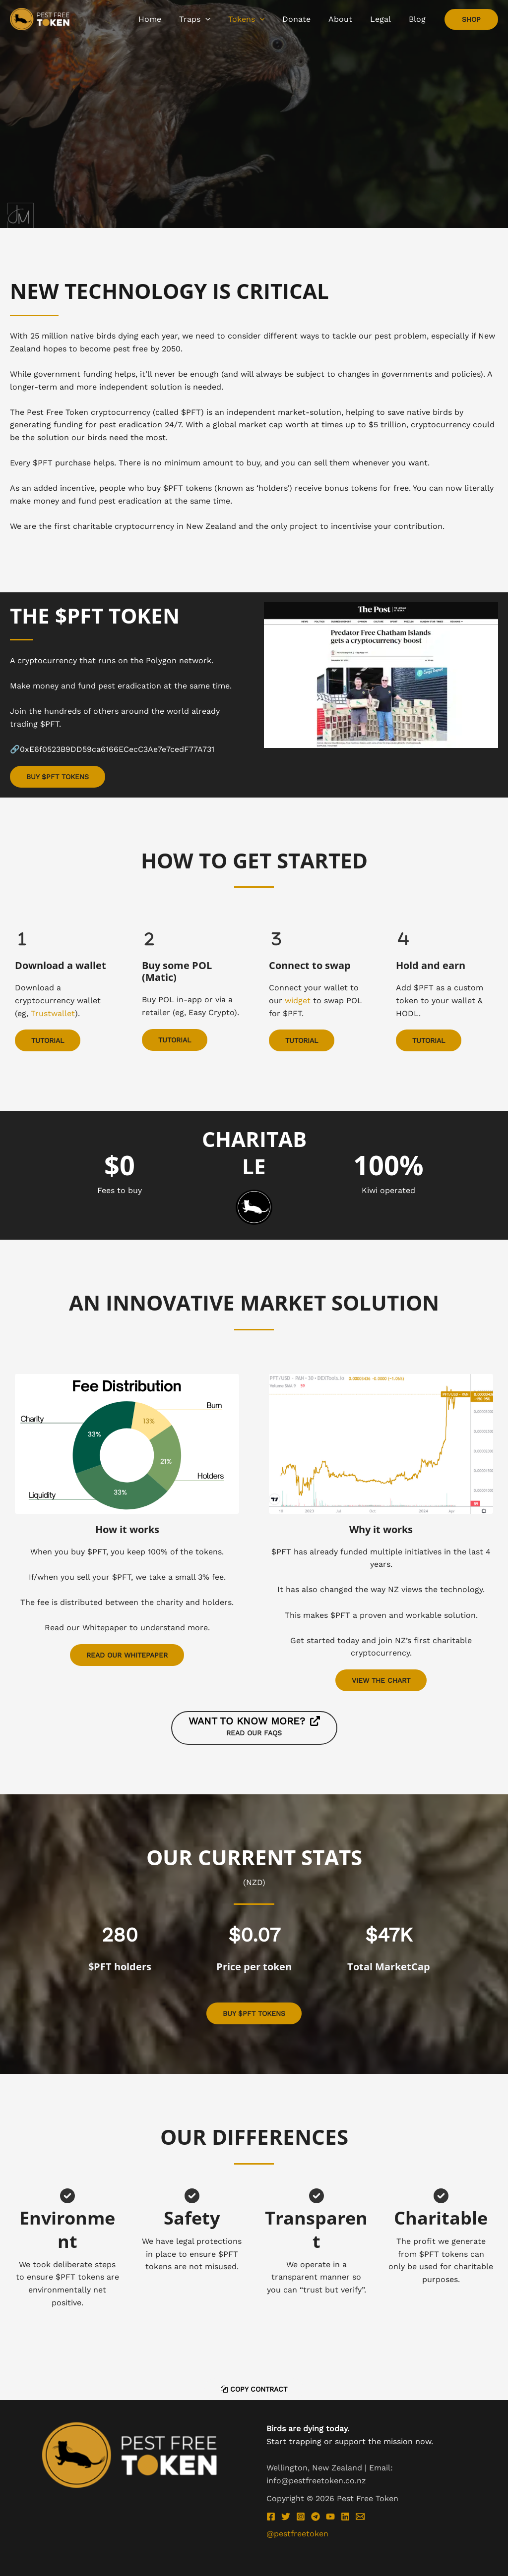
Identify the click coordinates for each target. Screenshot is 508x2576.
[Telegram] (315, 2516)
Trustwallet (53, 1013)
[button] (254, 2013)
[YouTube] (330, 2516)
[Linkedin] (345, 2516)
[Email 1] (360, 2516)
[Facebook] (270, 2516)
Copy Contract (254, 2389)
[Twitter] (285, 2516)
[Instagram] (300, 2516)
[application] (260, 19)
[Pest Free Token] (39, 18)
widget (298, 1000)
